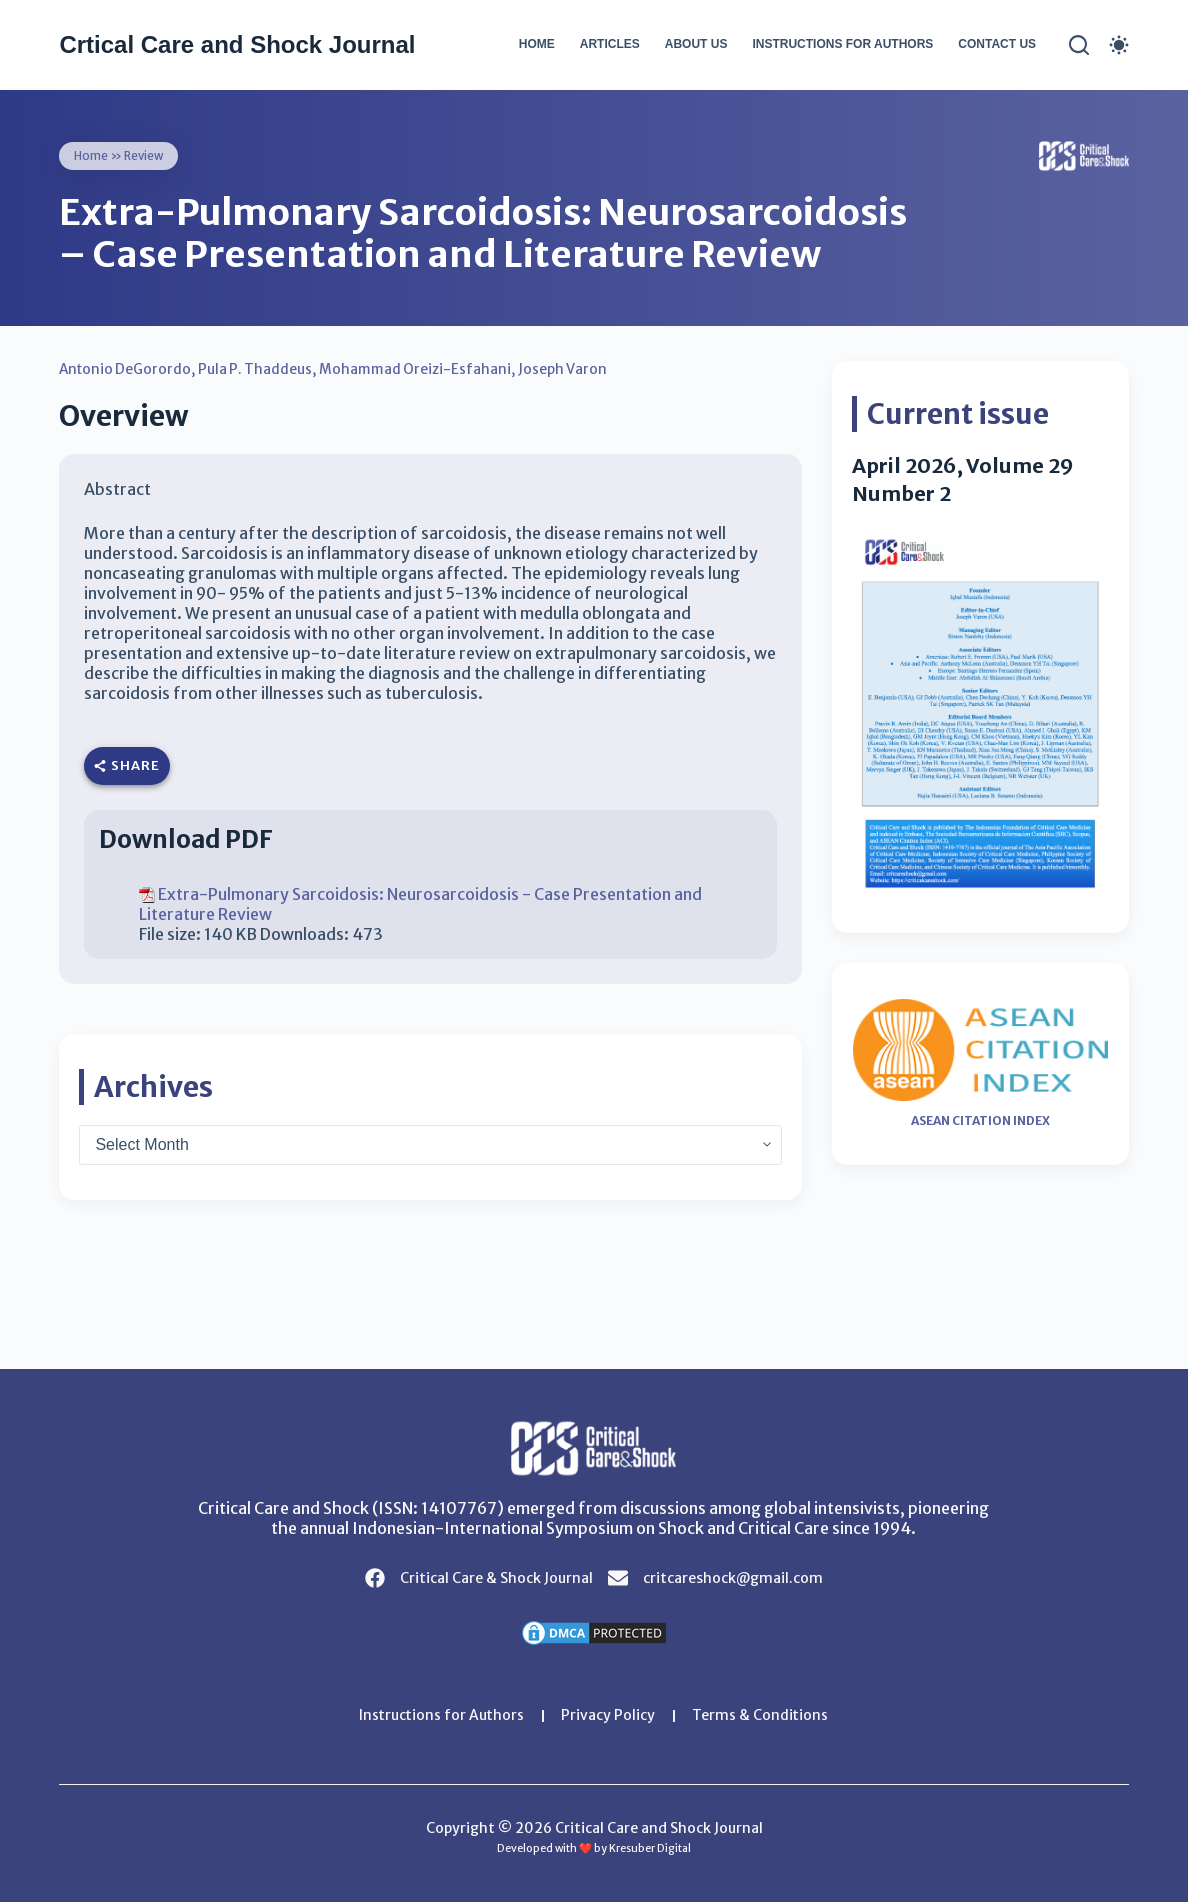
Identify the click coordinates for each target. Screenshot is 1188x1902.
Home (537, 44)
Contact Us (997, 44)
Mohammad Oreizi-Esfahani (422, 369)
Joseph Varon (572, 369)
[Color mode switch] (1119, 45)
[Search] (1079, 45)
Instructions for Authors (842, 44)
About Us (696, 44)
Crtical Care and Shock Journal (237, 44)
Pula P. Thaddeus (260, 369)
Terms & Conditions (761, 1716)
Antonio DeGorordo (127, 369)
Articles (610, 44)
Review (145, 155)
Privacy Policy (609, 1716)
